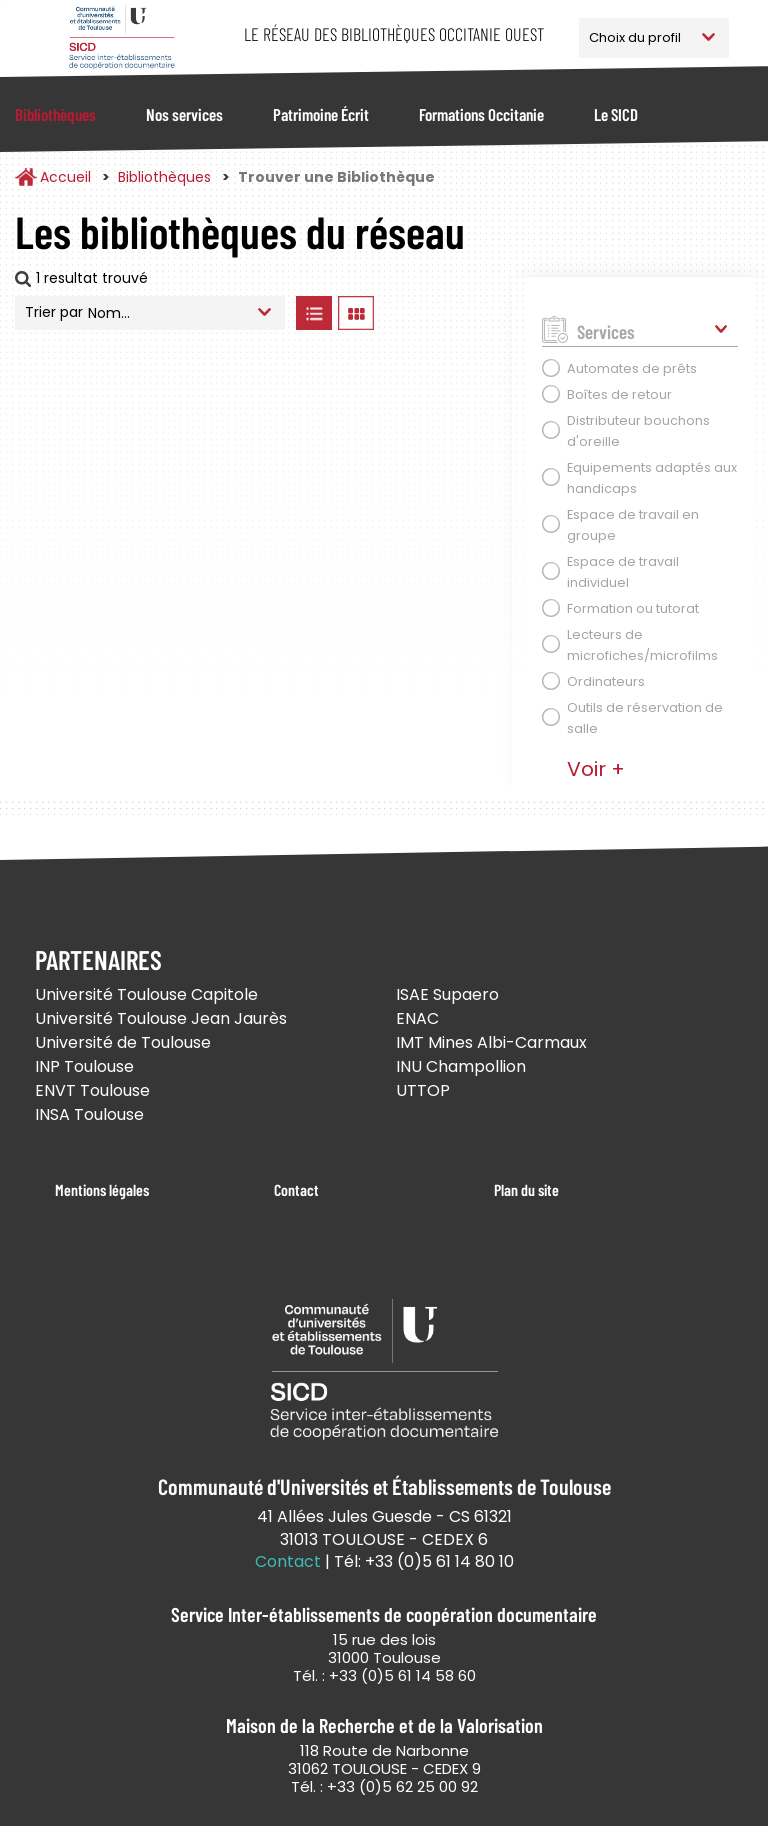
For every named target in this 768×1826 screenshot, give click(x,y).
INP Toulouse (84, 1066)
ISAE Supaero (447, 994)
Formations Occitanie (481, 114)
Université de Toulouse (123, 1042)
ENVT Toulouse (92, 1090)
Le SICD (616, 114)
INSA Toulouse (89, 1114)
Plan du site (526, 1189)
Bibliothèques (55, 114)
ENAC (417, 1018)
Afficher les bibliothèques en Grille (355, 313)
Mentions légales (102, 1189)
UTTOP (423, 1090)
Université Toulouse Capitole (146, 994)
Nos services (184, 114)
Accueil (65, 177)
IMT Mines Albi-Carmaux (491, 1042)
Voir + (596, 769)
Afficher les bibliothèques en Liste (313, 313)
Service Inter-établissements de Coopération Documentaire (121, 37)
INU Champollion (461, 1066)
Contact (296, 1189)
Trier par (54, 312)
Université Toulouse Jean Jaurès (161, 1018)
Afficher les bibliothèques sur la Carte (439, 313)
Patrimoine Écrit (321, 114)
